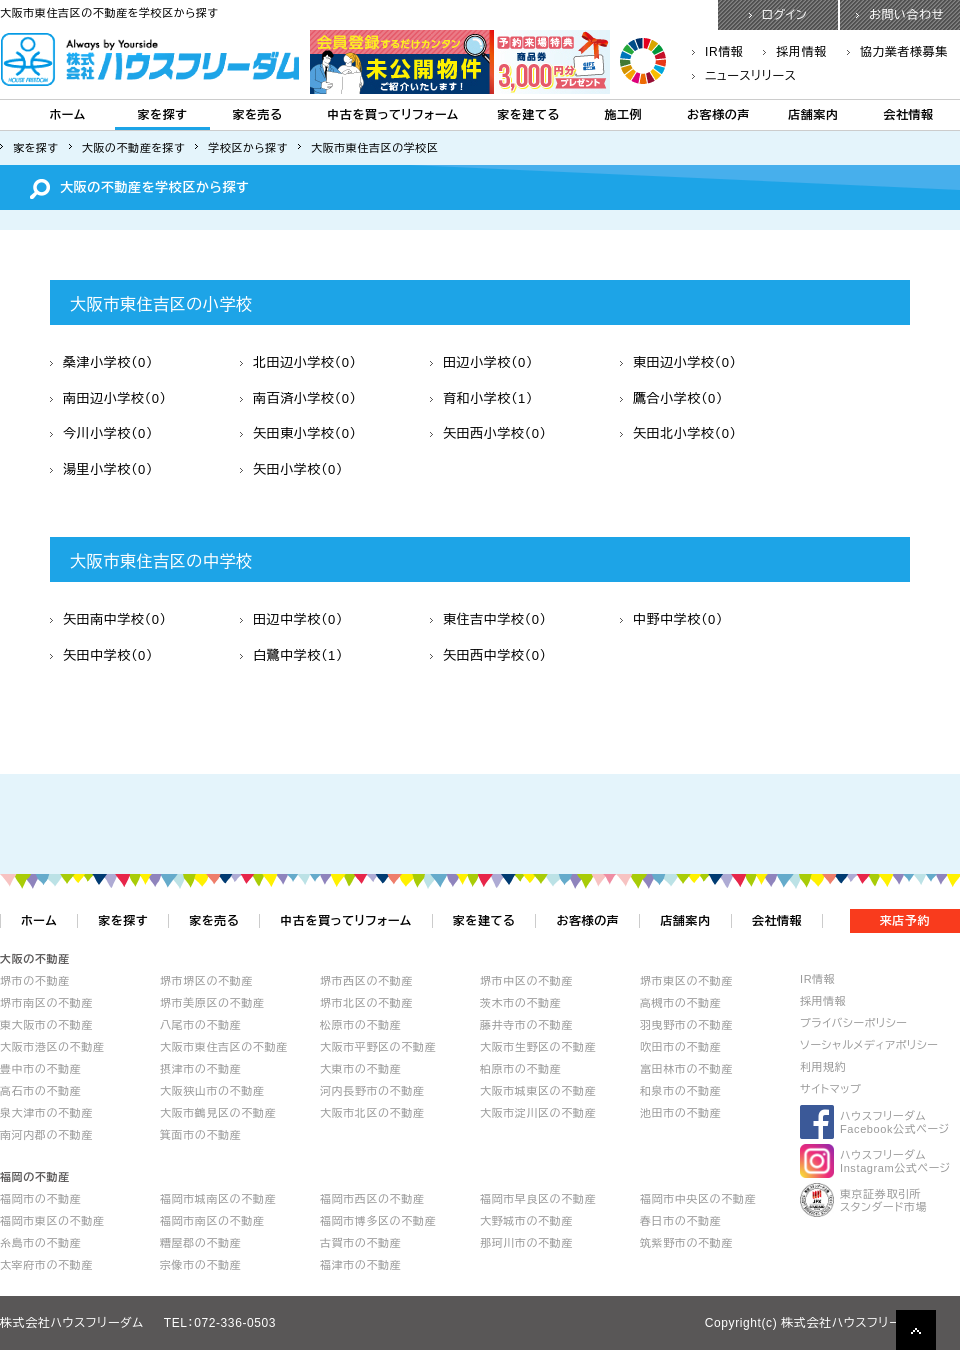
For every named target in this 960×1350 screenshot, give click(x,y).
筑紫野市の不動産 (686, 1243)
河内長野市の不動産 (372, 1091)
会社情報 (908, 115)
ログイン (778, 15)
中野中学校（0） (671, 619)
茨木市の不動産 (520, 1003)
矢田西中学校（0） (488, 655)
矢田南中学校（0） (108, 619)
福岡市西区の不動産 (372, 1199)
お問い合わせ (900, 15)
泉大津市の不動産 (46, 1113)
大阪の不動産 (35, 959)
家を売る (257, 115)
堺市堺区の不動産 (206, 981)
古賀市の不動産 (360, 1243)
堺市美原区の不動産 (212, 1003)
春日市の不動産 (680, 1221)
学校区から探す (248, 148)
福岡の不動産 (35, 1177)
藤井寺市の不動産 (526, 1025)
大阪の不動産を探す (134, 148)
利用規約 (823, 1067)
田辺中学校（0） (291, 619)
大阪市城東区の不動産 (538, 1091)
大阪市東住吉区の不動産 (224, 1047)
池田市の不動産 (680, 1113)
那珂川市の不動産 (526, 1243)
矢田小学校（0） (291, 469)
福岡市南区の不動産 (212, 1221)
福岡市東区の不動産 (52, 1221)
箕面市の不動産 (200, 1135)
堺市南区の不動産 (46, 1003)
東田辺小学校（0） (678, 362)
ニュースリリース (744, 76)
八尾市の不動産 (200, 1025)
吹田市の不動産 (680, 1047)
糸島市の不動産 (40, 1243)
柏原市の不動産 (520, 1069)
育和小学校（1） (481, 398)
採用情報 (794, 52)
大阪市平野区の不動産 (378, 1047)
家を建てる (528, 115)
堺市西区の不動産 (366, 981)
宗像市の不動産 (200, 1265)
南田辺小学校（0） (108, 398)
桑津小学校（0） (101, 362)
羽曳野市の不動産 (686, 1025)
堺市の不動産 (35, 981)
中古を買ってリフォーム (392, 115)
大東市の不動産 (360, 1069)
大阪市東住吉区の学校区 (375, 148)
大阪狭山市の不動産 (212, 1091)
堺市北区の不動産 (366, 1003)
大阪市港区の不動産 (52, 1047)
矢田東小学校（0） (298, 433)
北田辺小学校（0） (298, 362)
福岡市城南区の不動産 (218, 1199)
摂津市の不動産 (200, 1069)
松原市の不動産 (360, 1025)
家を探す (162, 115)
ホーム (67, 115)
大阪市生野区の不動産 (538, 1047)
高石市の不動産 (40, 1091)
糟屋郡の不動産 (200, 1243)
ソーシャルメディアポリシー (869, 1045)
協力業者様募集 (897, 52)
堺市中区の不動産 (526, 981)
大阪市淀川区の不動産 (538, 1113)
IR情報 (717, 52)
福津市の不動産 (360, 1265)
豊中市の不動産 (40, 1069)
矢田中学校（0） (101, 655)
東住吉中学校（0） (488, 619)
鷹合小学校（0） (671, 398)
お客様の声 (718, 115)
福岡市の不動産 (40, 1199)
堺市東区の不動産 (686, 981)
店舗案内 (813, 115)
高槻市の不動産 (680, 1003)
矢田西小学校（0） (488, 433)
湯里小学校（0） (101, 469)
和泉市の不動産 (680, 1091)
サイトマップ (830, 1089)
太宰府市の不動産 (46, 1265)
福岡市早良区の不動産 (538, 1199)
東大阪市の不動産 (46, 1025)
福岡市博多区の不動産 (378, 1221)
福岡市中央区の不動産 (698, 1199)
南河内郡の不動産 (46, 1135)
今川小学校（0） (101, 433)
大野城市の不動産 (526, 1221)
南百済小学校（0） (298, 398)
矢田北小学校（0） (678, 433)
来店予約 (905, 921)
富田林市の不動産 (686, 1069)
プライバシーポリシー (853, 1023)
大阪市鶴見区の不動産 (218, 1113)
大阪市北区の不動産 (372, 1113)
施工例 (624, 115)
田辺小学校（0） (481, 362)
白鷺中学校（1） (291, 655)
